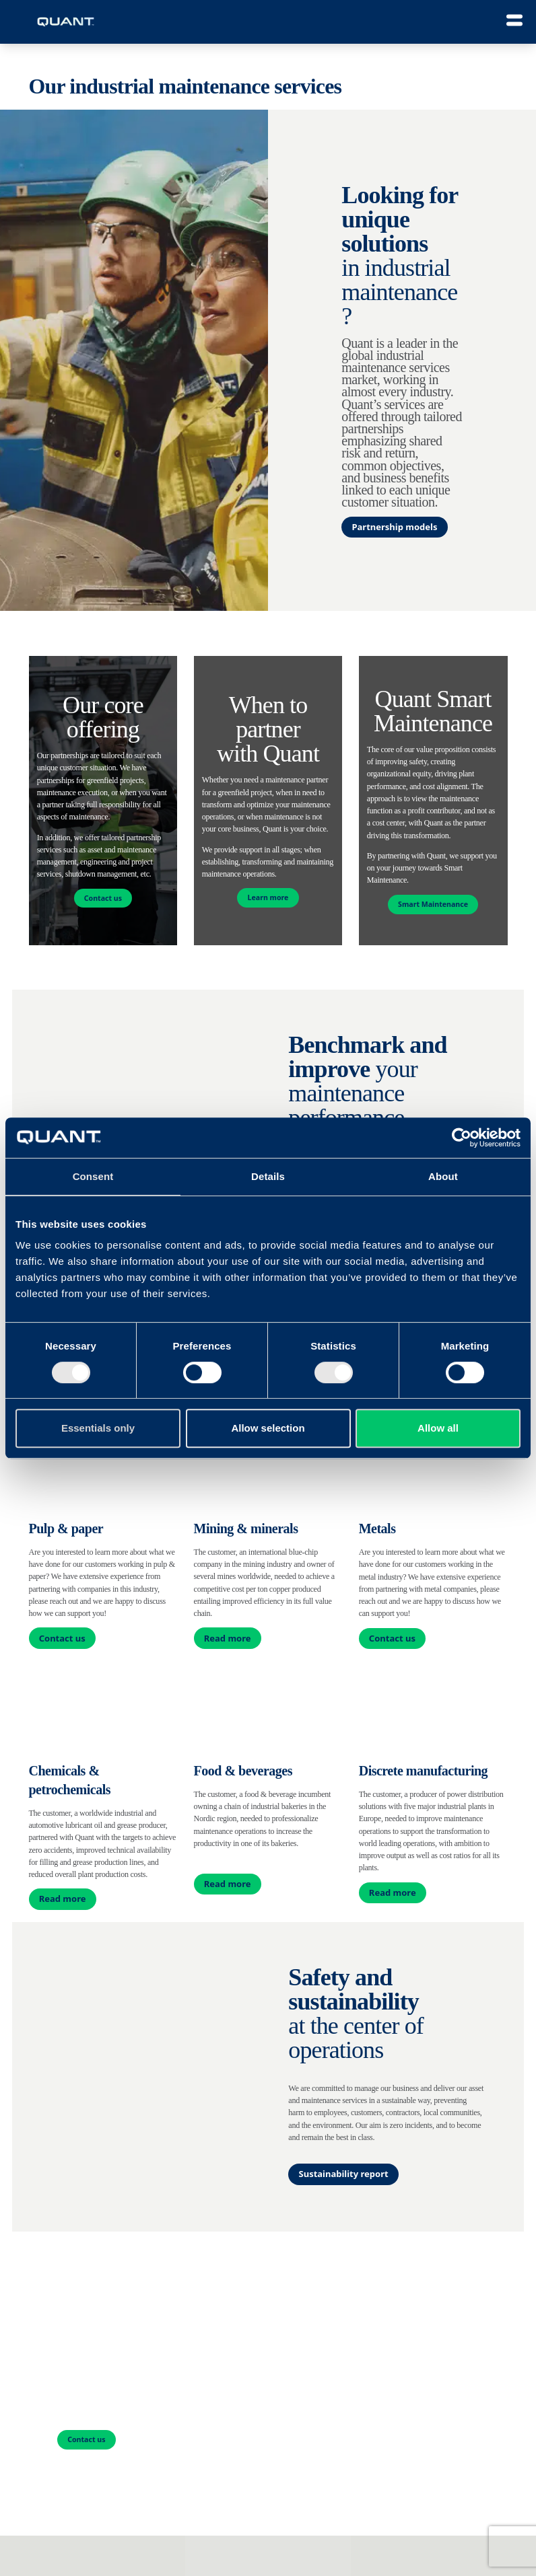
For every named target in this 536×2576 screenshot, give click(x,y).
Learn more (268, 897)
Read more (227, 1638)
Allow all (438, 1428)
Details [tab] (268, 1176)
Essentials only (98, 1428)
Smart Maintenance (433, 904)
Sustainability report (344, 2174)
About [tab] (443, 1176)
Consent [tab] (93, 1176)
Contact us (103, 898)
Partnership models (394, 527)
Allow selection (267, 1428)
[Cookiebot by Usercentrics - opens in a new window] (462, 1138)
